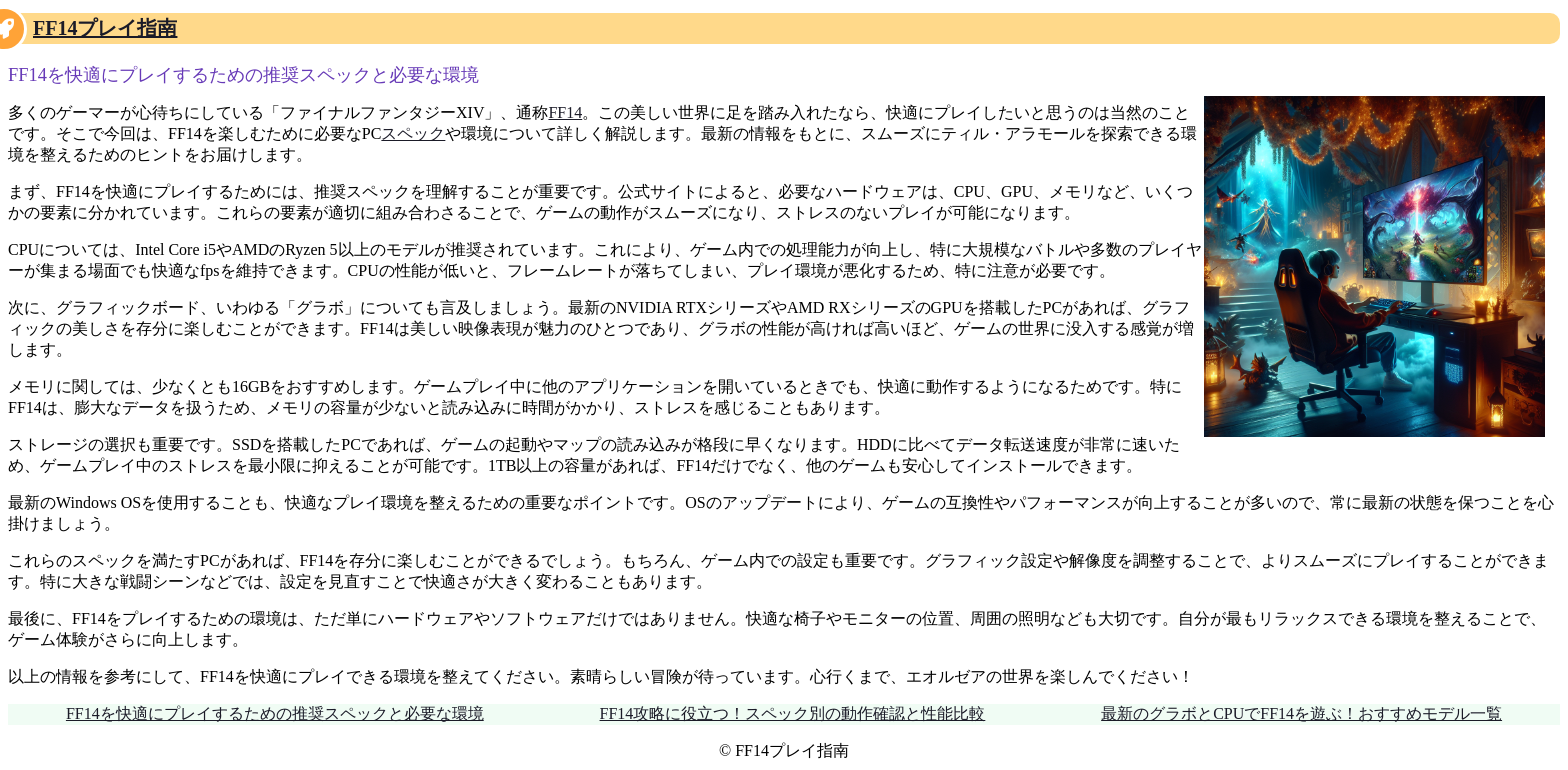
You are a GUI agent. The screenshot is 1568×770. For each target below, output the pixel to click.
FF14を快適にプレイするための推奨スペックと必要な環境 (275, 713)
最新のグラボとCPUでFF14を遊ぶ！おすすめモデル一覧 (1301, 713)
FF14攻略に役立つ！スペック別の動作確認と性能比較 (793, 713)
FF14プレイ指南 (105, 28)
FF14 (565, 112)
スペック (413, 133)
